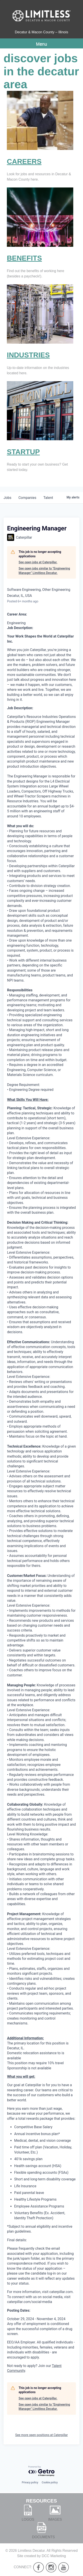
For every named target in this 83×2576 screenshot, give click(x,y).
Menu (41, 44)
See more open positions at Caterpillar (41, 2435)
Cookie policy (50, 2482)
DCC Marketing (54, 2556)
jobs (7, 498)
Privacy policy (30, 2482)
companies (27, 498)
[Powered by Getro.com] (41, 2471)
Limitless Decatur (31, 2550)
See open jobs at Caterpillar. (38, 562)
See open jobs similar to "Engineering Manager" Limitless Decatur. (44, 571)
